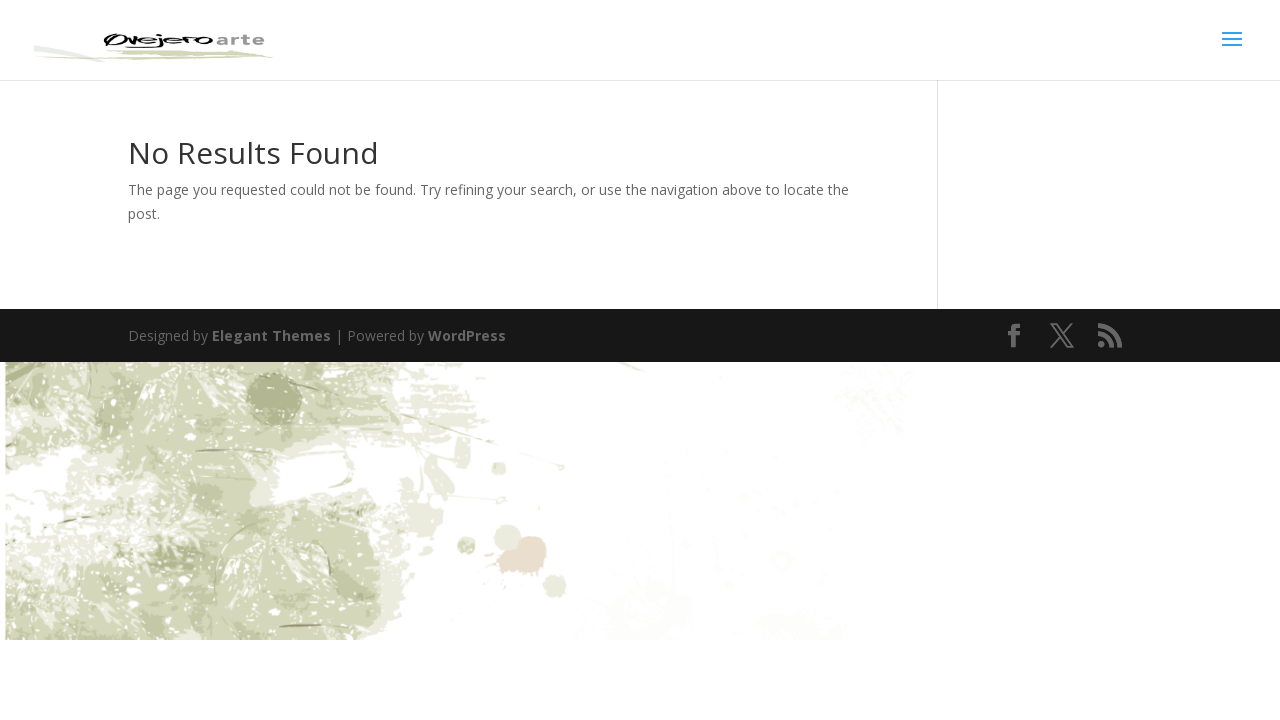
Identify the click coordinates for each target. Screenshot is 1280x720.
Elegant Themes (271, 335)
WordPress (467, 335)
